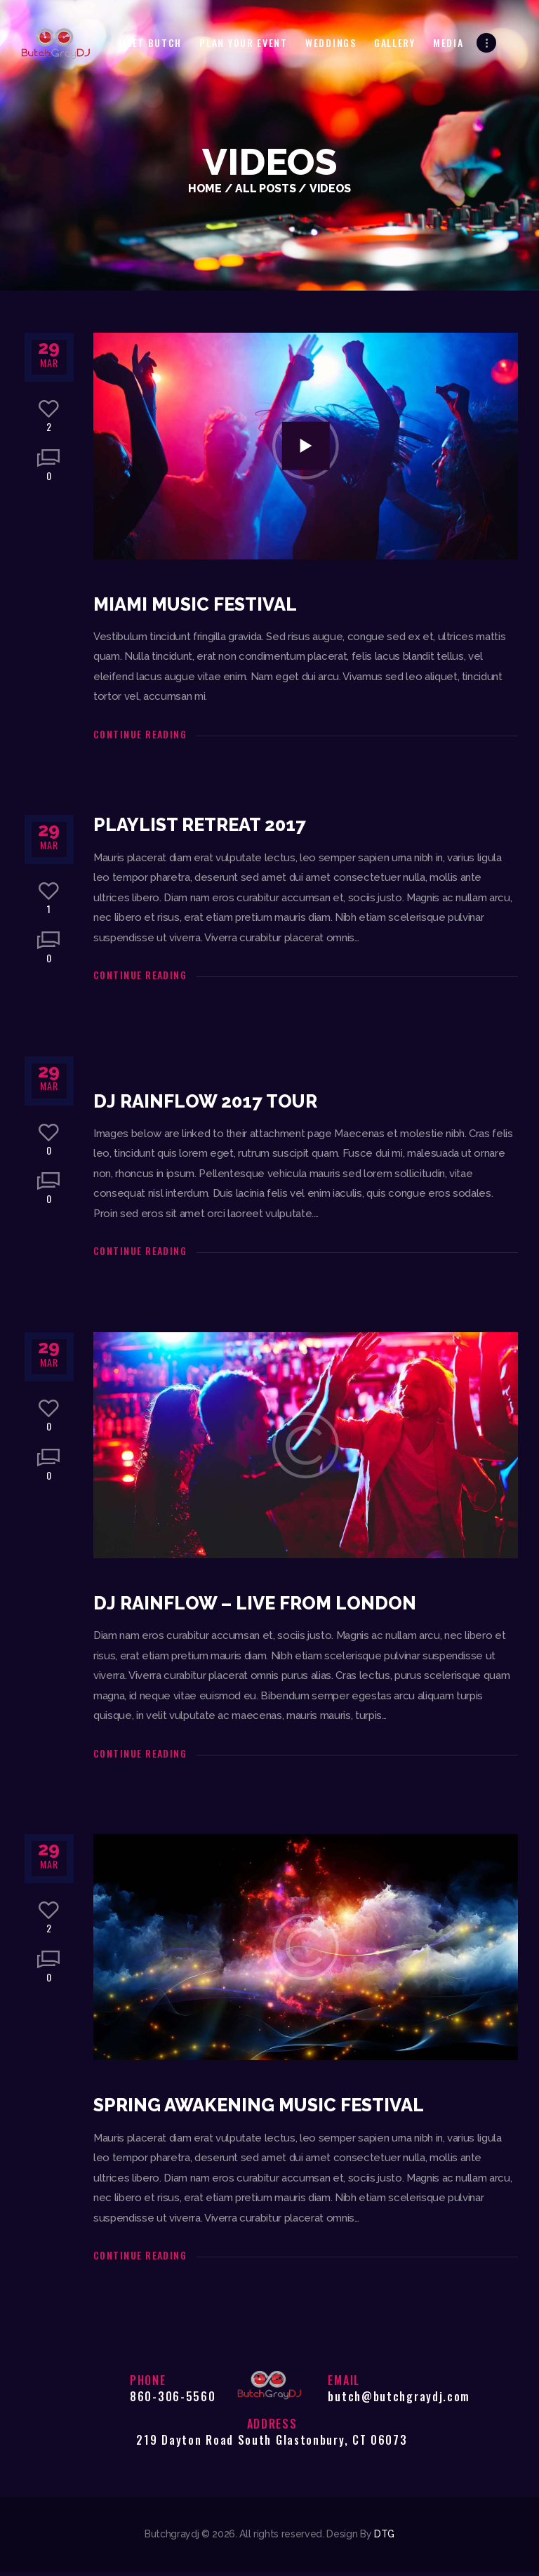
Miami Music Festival (199, 605)
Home (205, 188)
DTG (383, 2538)
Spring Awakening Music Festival (264, 2109)
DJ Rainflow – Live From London (257, 1606)
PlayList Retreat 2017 (203, 826)
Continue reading (140, 734)
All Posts (265, 188)
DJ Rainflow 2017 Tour (208, 1103)
